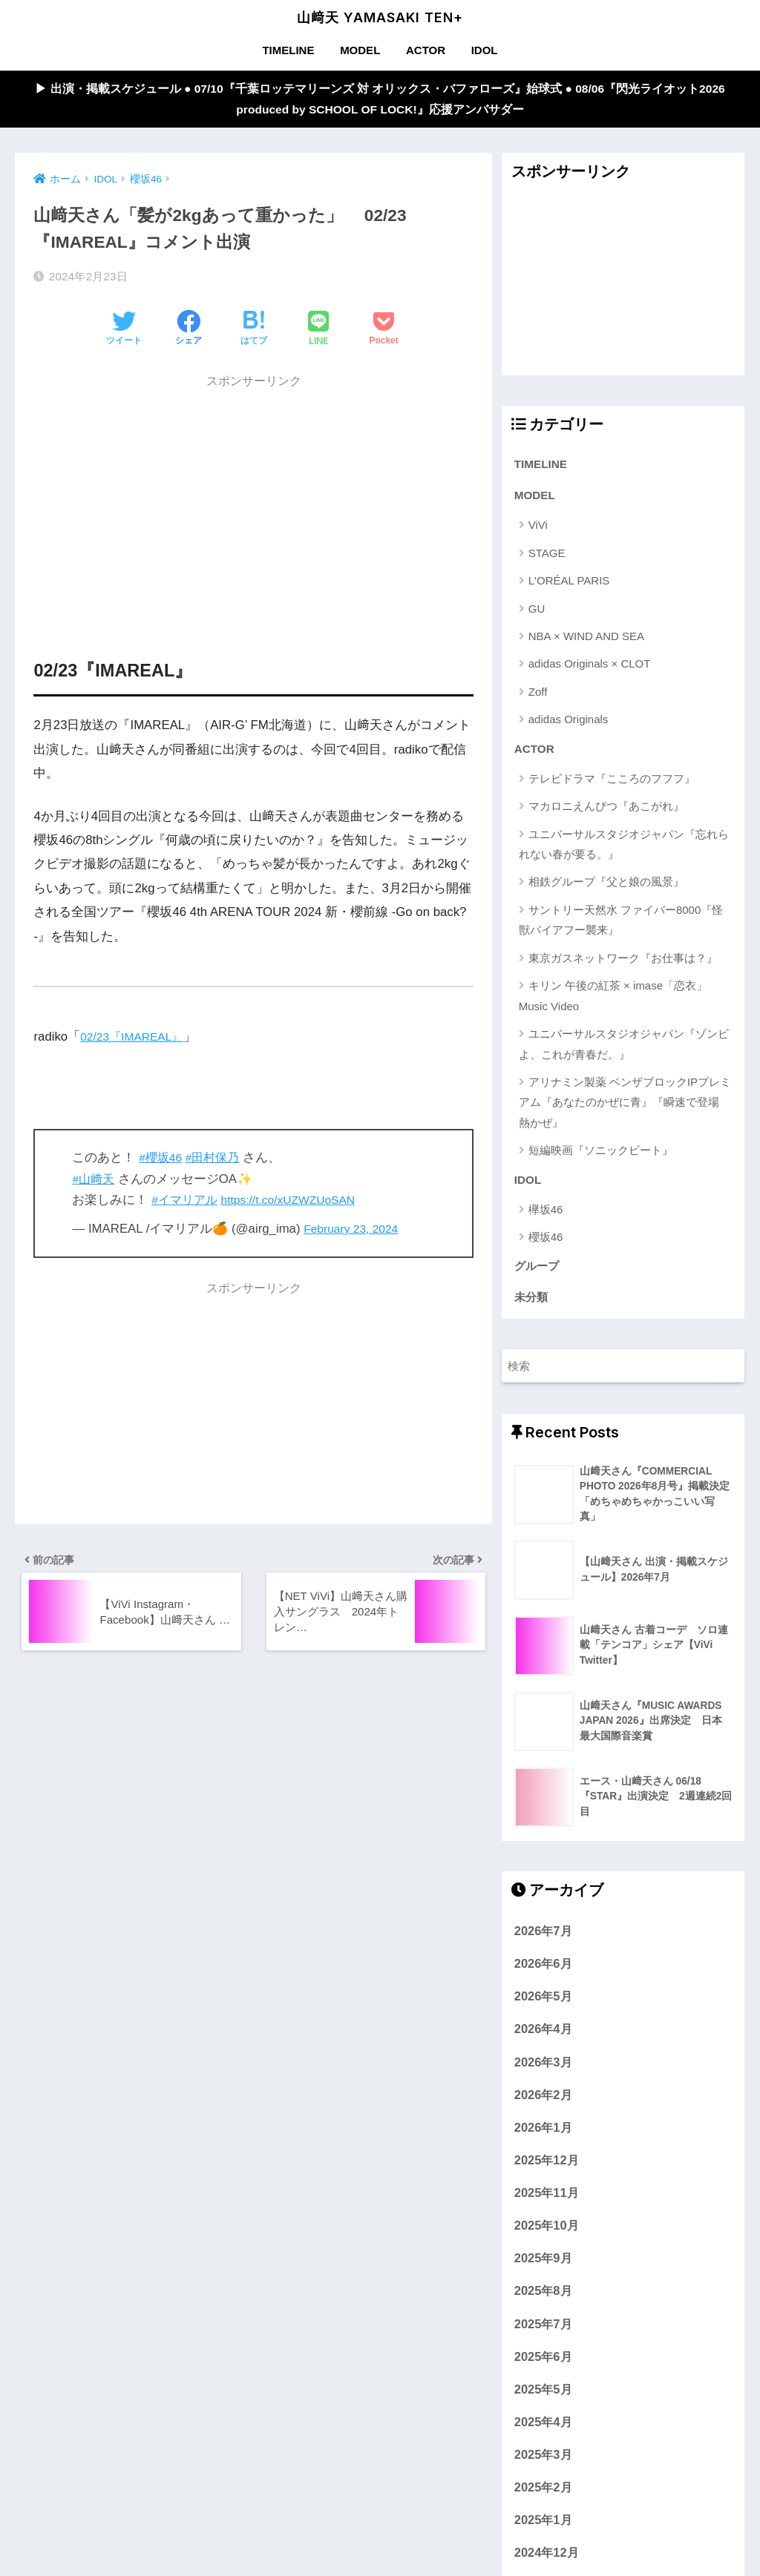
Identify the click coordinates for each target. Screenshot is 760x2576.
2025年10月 (546, 2239)
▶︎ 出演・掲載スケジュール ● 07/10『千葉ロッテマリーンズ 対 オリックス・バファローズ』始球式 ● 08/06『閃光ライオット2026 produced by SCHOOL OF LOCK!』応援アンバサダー (380, 100)
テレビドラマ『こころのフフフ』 (611, 786)
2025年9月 (543, 2272)
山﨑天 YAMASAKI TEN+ (380, 17)
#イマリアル (186, 1203)
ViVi (538, 531)
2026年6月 (543, 1977)
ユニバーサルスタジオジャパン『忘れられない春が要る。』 (624, 852)
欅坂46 (545, 1219)
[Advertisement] (253, 504)
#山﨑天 (94, 1182)
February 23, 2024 (354, 1232)
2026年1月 (543, 2141)
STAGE (547, 559)
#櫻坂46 (162, 1161)
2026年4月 (543, 2042)
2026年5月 (543, 2010)
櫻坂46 (545, 1246)
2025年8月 (543, 2304)
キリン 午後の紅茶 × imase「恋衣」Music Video (613, 1003)
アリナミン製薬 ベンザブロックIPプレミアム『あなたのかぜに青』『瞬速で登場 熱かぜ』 (625, 1110)
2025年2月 (543, 2501)
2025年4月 (543, 2435)
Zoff (538, 698)
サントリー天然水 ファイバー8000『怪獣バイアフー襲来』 (621, 928)
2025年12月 (546, 2174)
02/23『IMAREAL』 (135, 1039)
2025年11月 (546, 2206)
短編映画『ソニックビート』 (600, 1158)
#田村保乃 (217, 1161)
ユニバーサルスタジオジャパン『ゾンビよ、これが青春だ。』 (624, 1051)
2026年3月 (543, 2075)
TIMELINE (288, 50)
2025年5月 (543, 2403)
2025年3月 (543, 2468)
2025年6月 (543, 2369)
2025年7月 (543, 2337)
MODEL (360, 50)
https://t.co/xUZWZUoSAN (297, 1203)
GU (537, 615)
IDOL (484, 50)
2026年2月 (543, 2108)
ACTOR (425, 50)
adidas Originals (568, 725)
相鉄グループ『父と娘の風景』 (606, 890)
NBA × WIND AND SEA (586, 642)
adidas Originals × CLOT (589, 670)
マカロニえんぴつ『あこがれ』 (606, 814)
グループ (538, 1277)
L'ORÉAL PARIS (569, 587)
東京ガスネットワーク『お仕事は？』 (623, 966)
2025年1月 (543, 2533)
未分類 (532, 1310)
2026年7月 (543, 1944)
